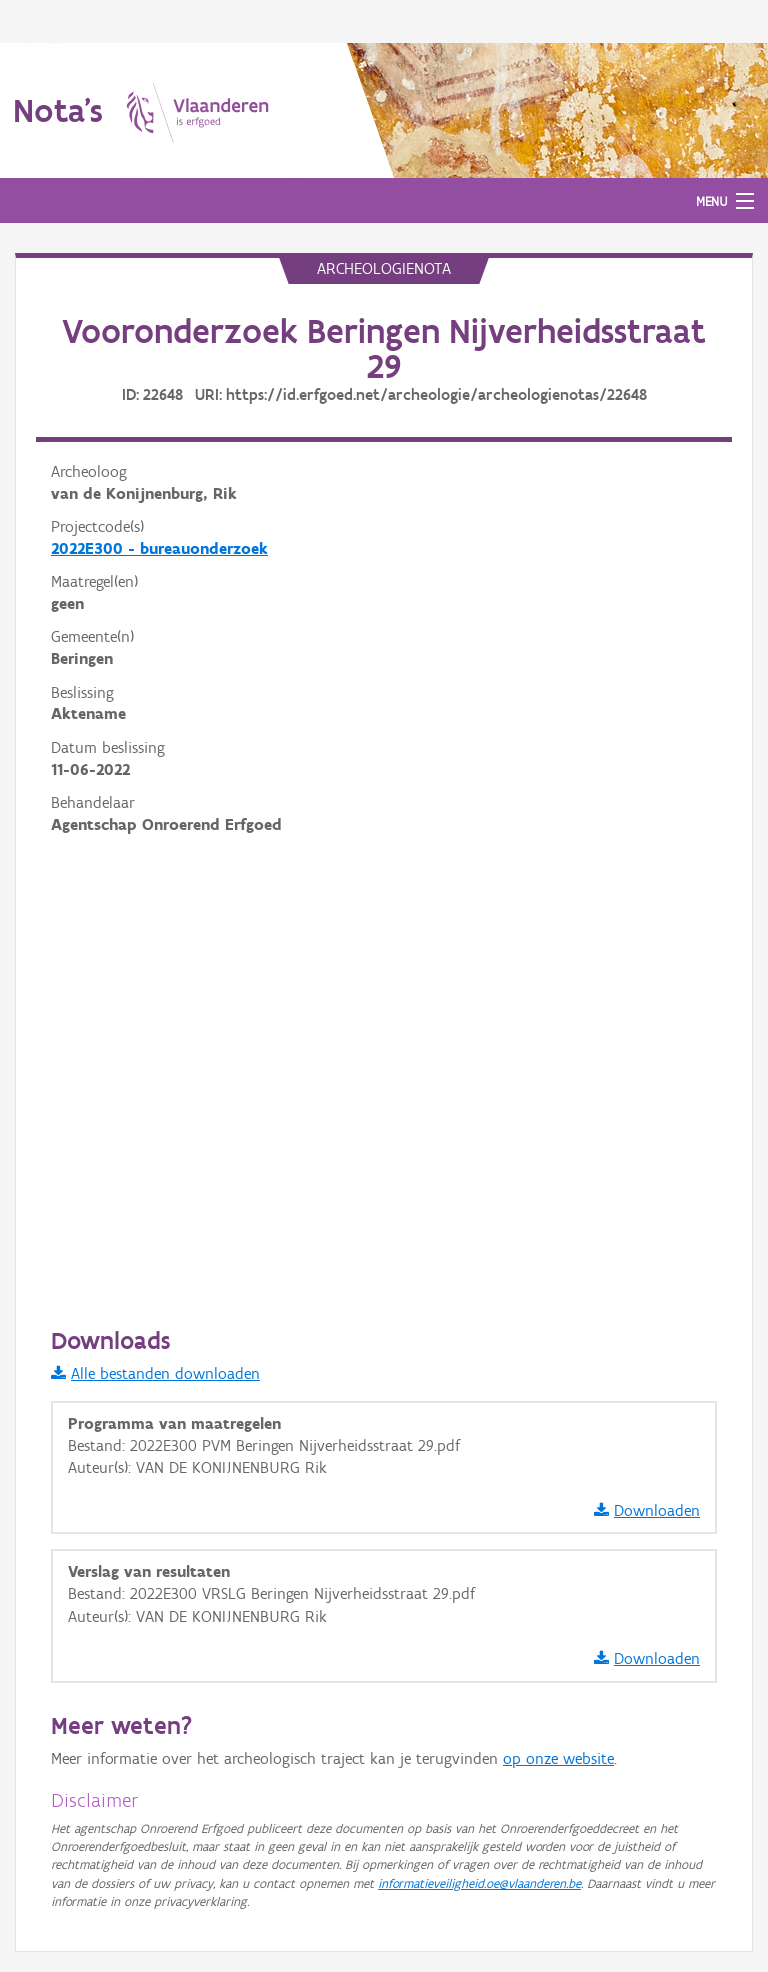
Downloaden (647, 1510)
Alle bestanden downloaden (155, 1373)
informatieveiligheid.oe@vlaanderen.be (479, 1883)
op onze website (558, 1758)
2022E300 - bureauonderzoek (159, 548)
